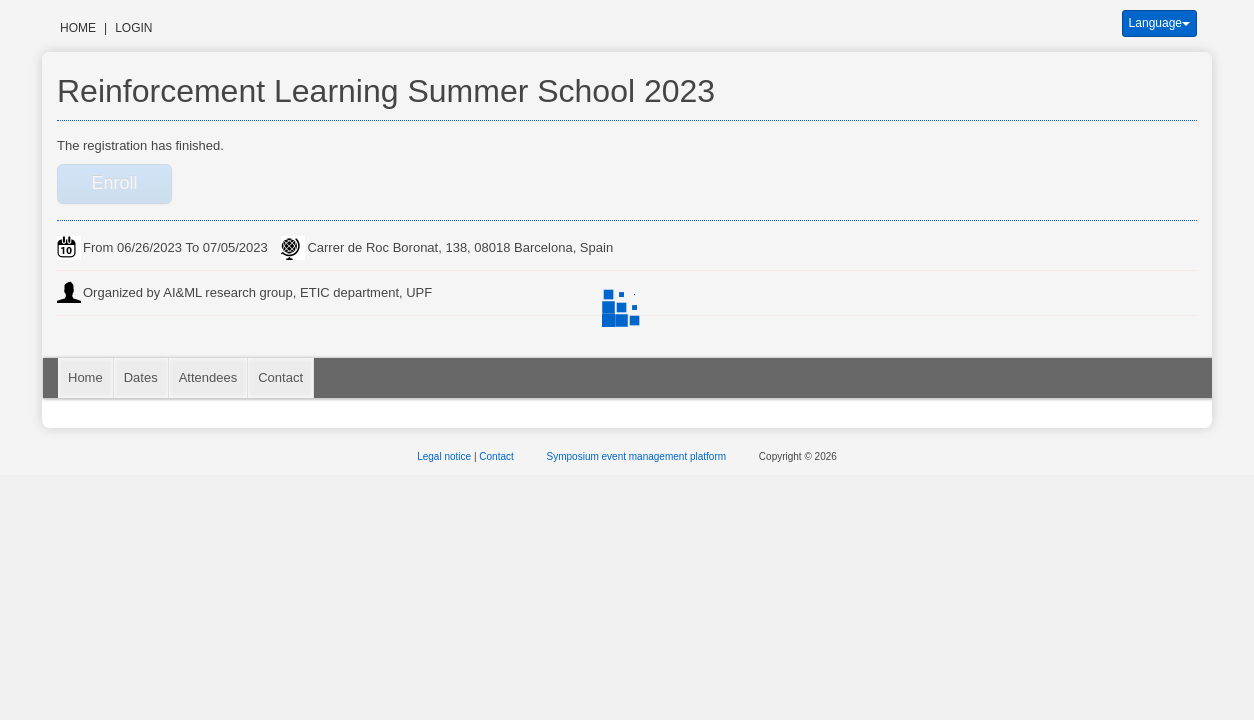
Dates (141, 377)
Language (1159, 23)
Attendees (208, 377)
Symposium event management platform (638, 456)
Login (133, 28)
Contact (280, 377)
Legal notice (445, 456)
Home (78, 28)
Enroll (114, 183)
